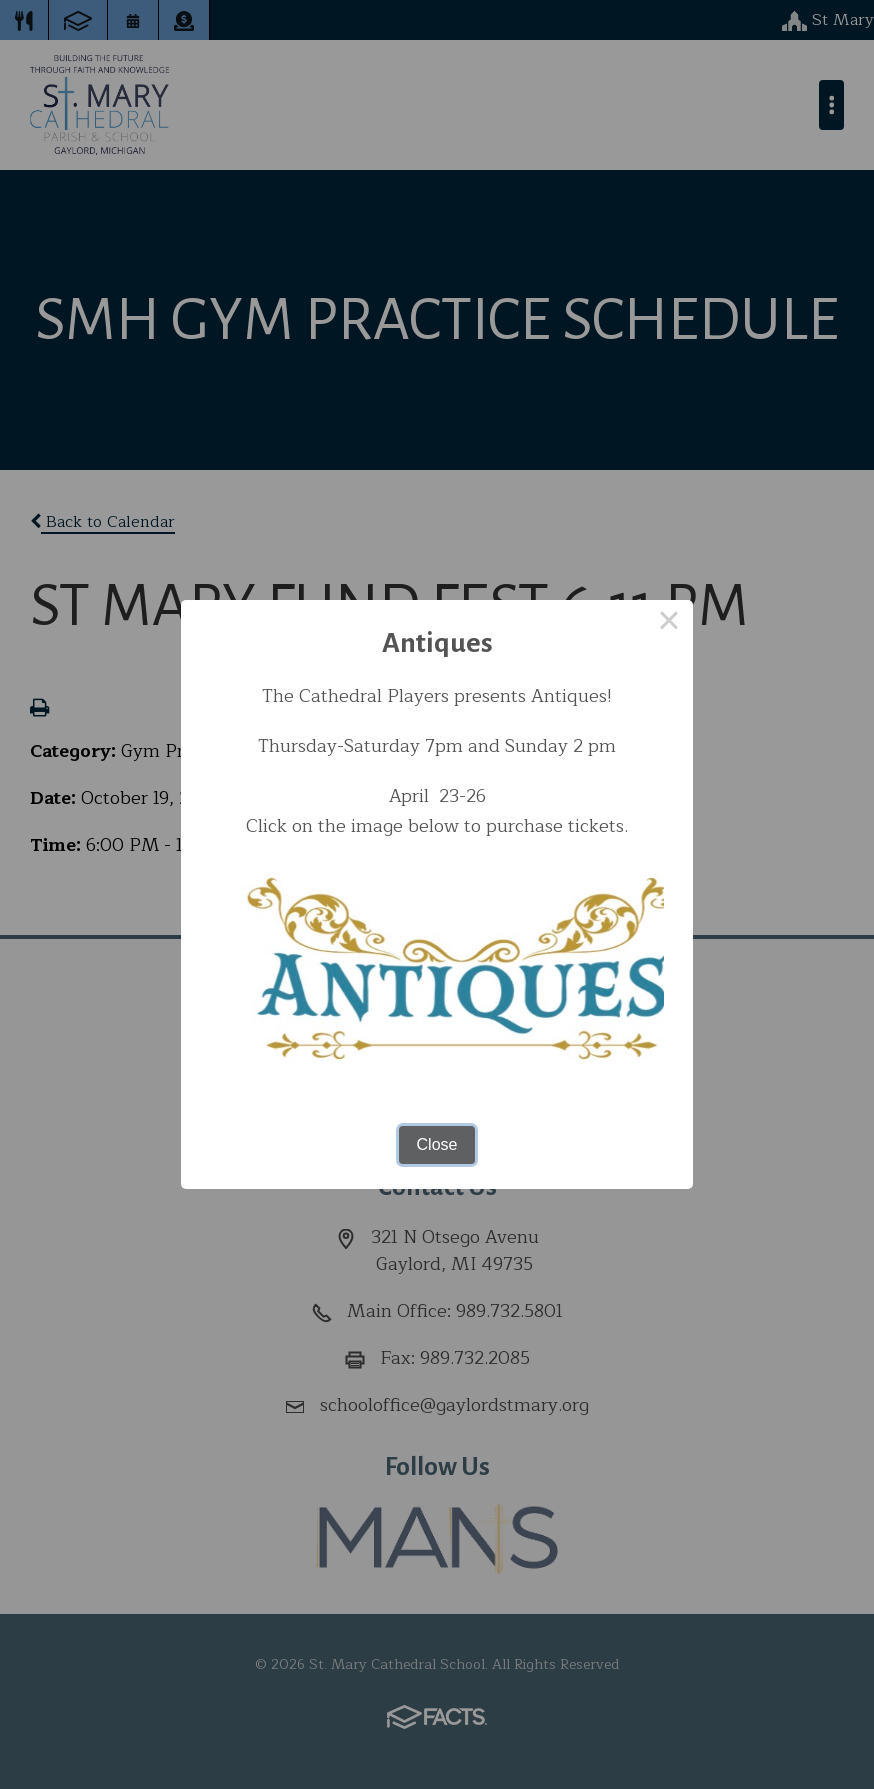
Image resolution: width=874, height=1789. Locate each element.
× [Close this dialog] (669, 624)
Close (437, 1144)
